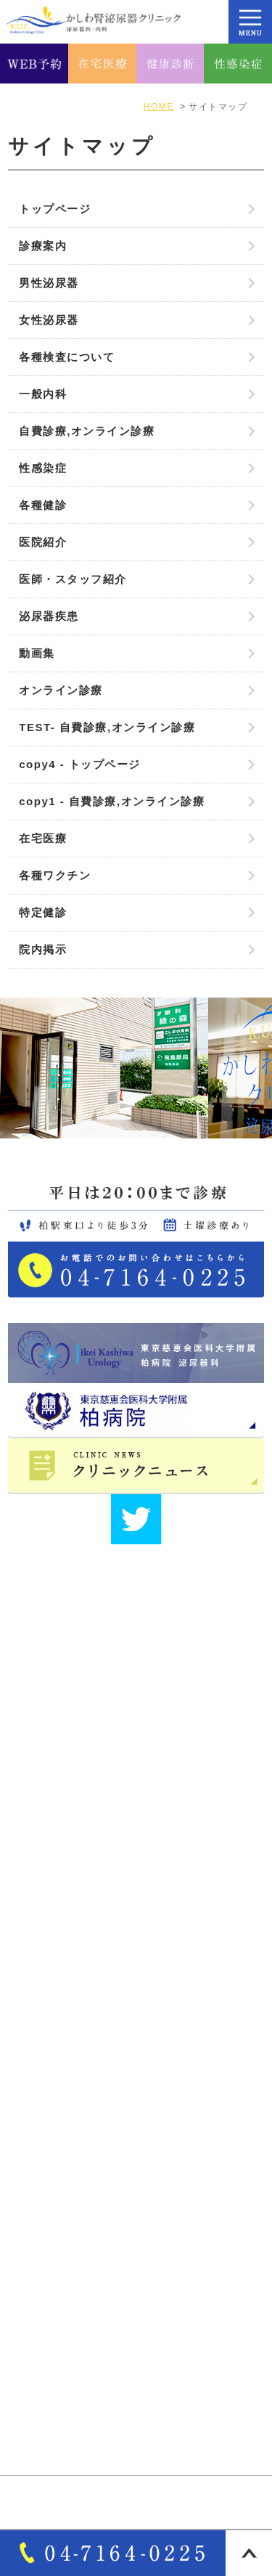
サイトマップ (54, 2106)
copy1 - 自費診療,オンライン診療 (112, 801)
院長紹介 (42, 2055)
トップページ (55, 209)
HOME (37, 1980)
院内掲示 (43, 949)
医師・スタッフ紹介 (73, 579)
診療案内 (43, 246)
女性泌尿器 (49, 320)
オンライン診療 (61, 690)
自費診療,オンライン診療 (86, 431)
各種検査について (67, 357)
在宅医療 (43, 838)
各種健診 (43, 505)
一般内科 (43, 394)
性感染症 (43, 468)
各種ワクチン (55, 875)
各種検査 (42, 2378)
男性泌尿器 (49, 283)
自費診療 (42, 2354)
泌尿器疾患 (49, 616)
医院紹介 (43, 542)
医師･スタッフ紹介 (69, 2081)
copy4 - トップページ (80, 764)
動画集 (37, 653)
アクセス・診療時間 (71, 2031)
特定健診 (43, 912)
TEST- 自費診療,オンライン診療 (107, 727)
